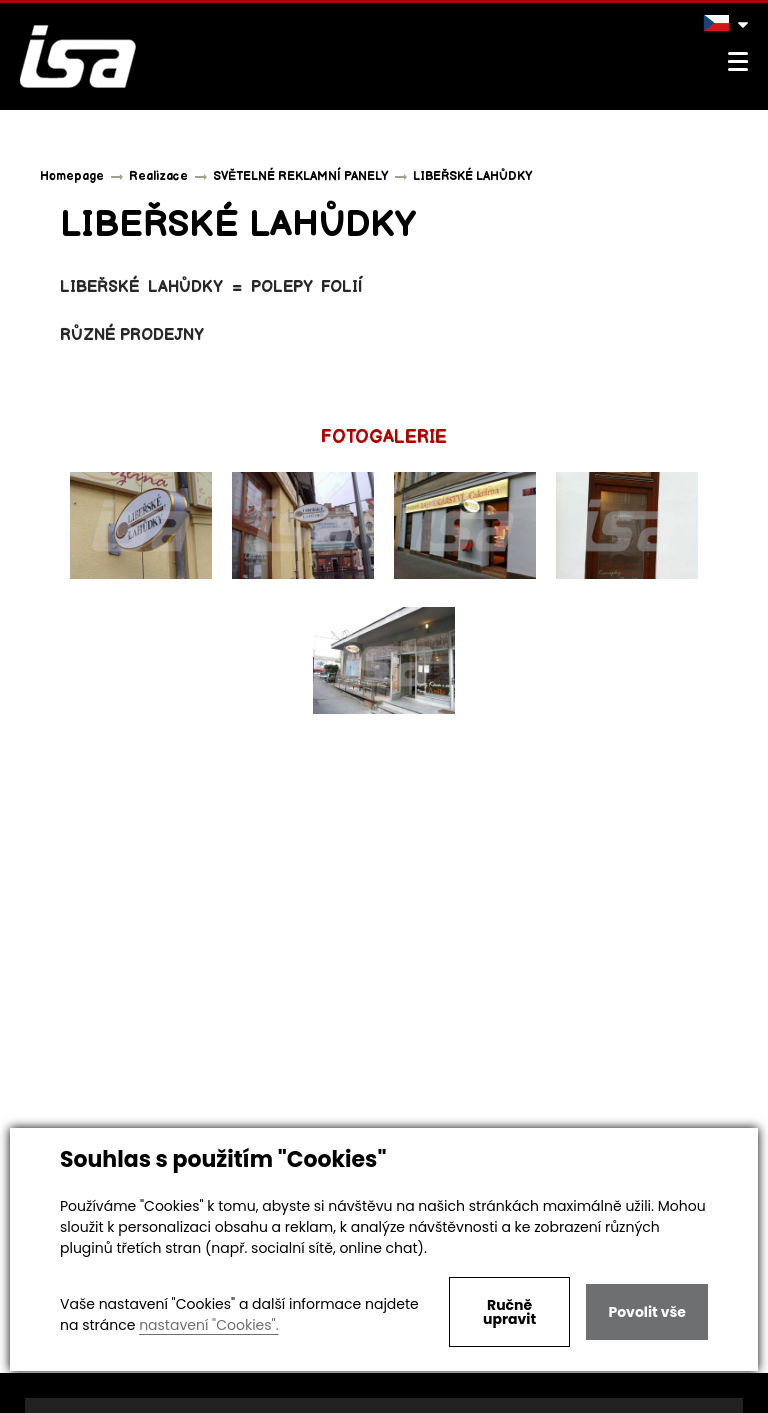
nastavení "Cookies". (208, 1325)
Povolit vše (646, 1312)
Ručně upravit (509, 1312)
